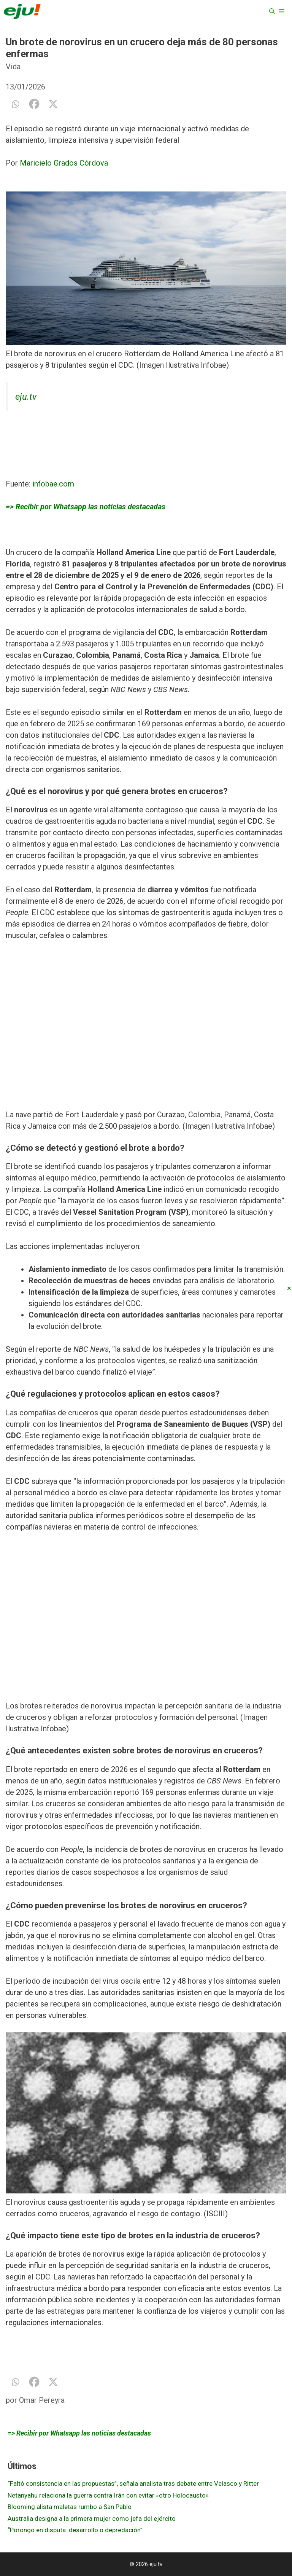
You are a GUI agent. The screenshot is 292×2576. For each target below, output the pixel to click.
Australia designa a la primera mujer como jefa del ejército (92, 2518)
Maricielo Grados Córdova (64, 162)
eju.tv (25, 396)
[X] (53, 104)
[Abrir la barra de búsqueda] (272, 11)
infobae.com (53, 483)
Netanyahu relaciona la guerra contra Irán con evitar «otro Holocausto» (108, 2495)
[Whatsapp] (15, 104)
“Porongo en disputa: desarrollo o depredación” (75, 2530)
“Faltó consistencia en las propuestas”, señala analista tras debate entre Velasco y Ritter (133, 2483)
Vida (13, 66)
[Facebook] (34, 104)
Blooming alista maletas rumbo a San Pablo (70, 2507)
